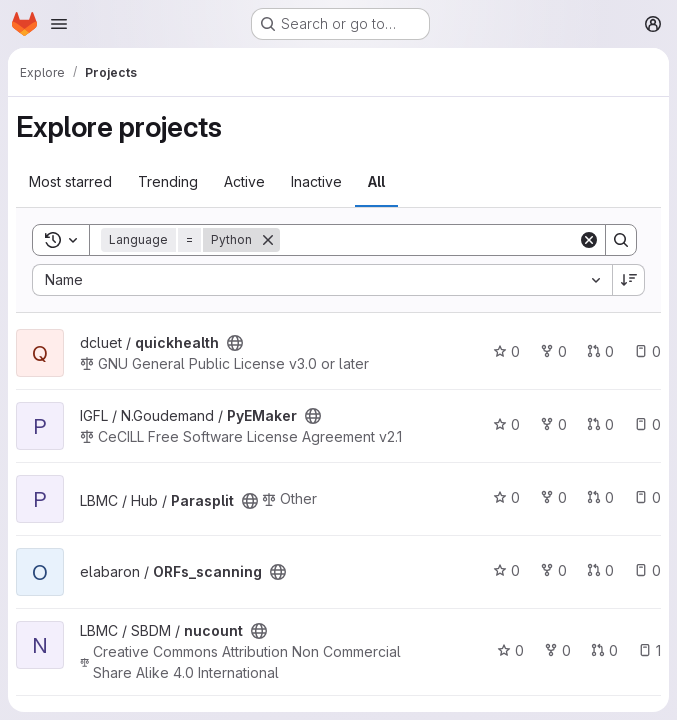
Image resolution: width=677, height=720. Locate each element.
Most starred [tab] (70, 181)
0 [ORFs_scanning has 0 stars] (506, 570)
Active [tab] (244, 181)
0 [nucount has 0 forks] (557, 650)
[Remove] (268, 240)
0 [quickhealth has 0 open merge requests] (600, 351)
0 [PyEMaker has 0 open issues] (647, 424)
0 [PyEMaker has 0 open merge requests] (600, 424)
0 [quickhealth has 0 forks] (553, 351)
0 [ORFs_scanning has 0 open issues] (647, 570)
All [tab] (376, 181)
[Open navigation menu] (59, 24)
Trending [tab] (168, 181)
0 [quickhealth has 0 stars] (506, 351)
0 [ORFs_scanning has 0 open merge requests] (600, 570)
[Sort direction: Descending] (629, 280)
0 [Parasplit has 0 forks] (553, 497)
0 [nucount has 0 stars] (510, 650)
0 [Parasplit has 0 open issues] (647, 497)
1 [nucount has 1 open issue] (649, 650)
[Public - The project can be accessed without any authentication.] (235, 343)
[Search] (429, 240)
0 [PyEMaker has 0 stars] (506, 424)
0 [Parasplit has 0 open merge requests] (600, 497)
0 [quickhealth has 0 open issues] (647, 351)
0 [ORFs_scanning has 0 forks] (553, 570)
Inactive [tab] (316, 181)
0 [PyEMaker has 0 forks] (553, 424)
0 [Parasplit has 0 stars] (506, 497)
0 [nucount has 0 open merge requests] (604, 650)
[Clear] (589, 240)
